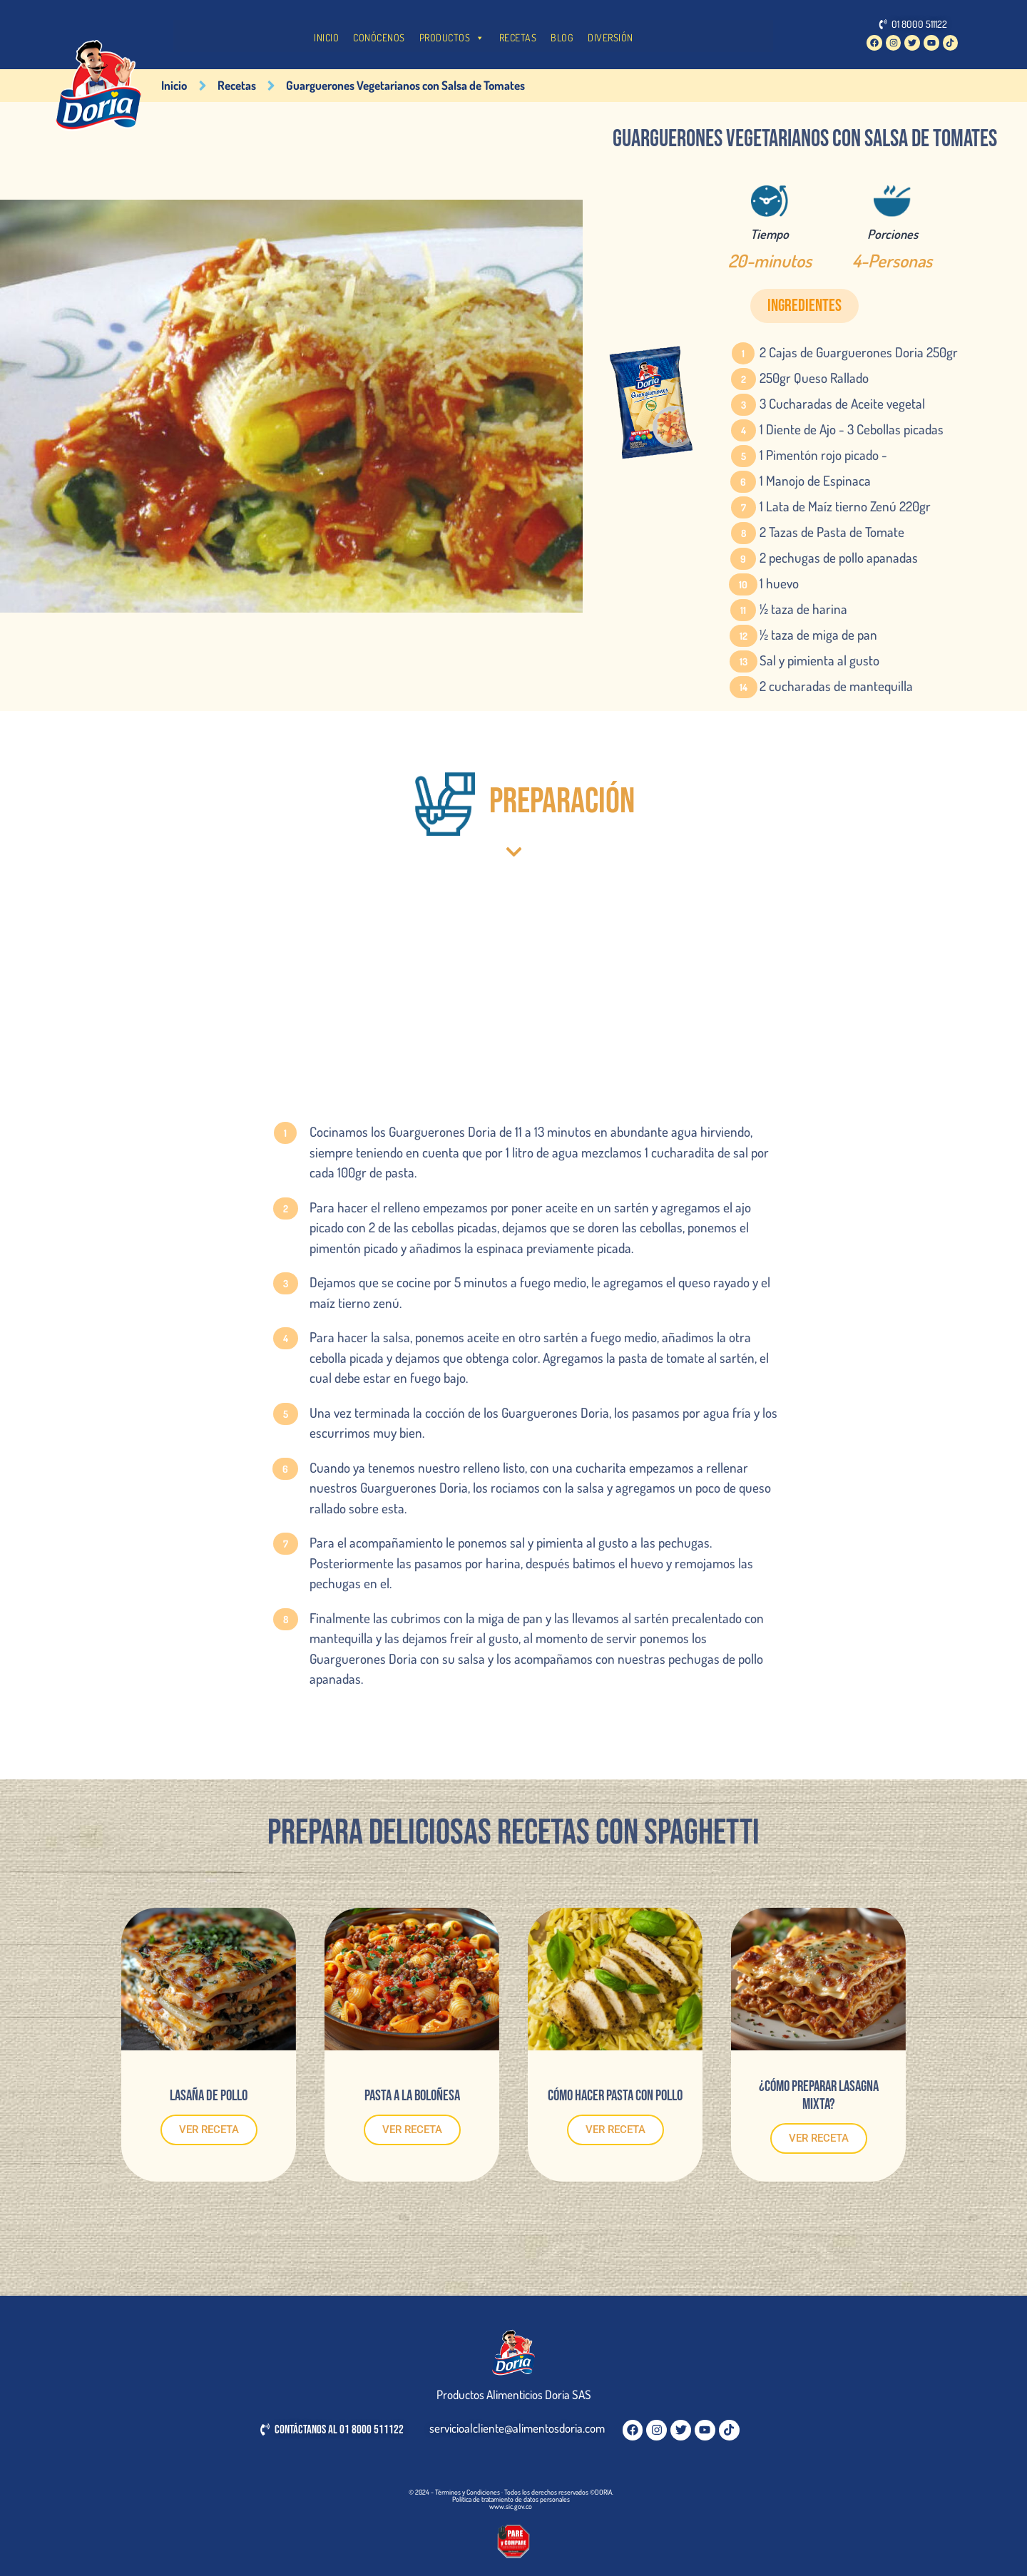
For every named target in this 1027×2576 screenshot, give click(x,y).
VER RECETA (209, 2129)
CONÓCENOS (379, 37)
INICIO (326, 37)
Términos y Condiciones (467, 2492)
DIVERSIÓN (610, 37)
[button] (804, 306)
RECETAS (518, 37)
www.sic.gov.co (510, 2506)
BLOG (562, 37)
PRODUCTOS (452, 38)
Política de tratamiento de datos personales (511, 2499)
